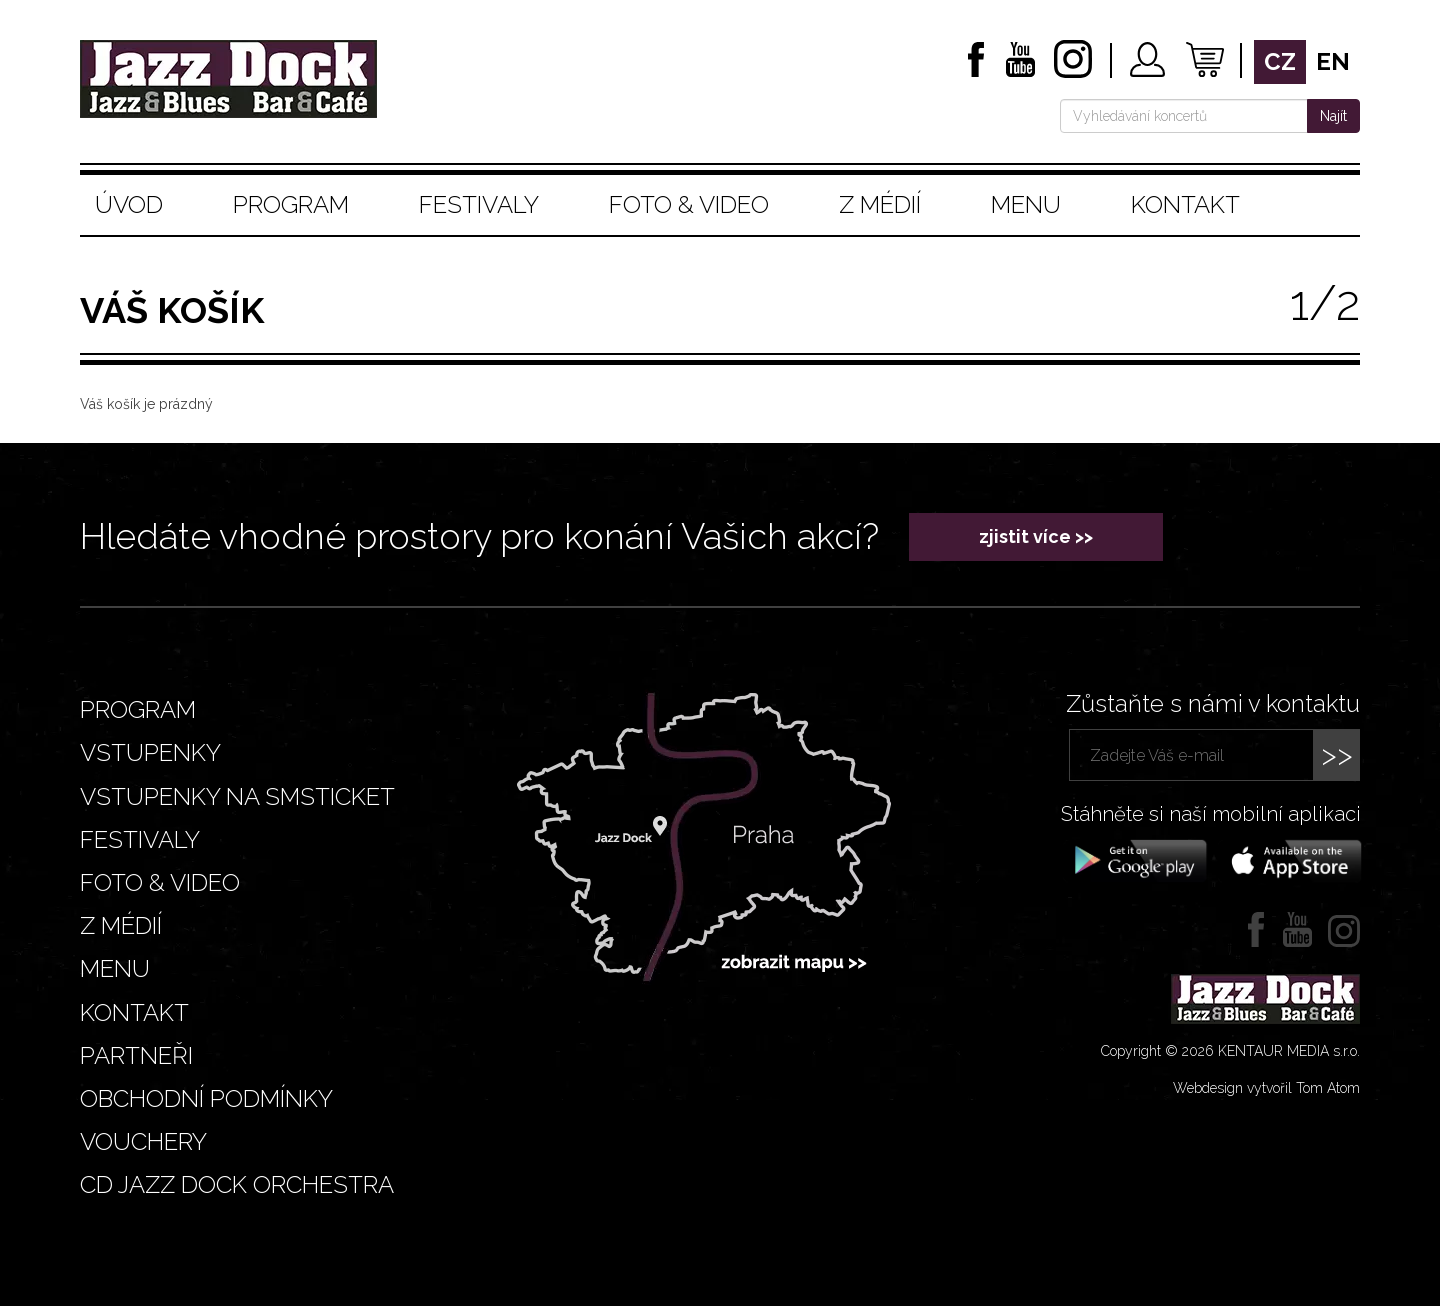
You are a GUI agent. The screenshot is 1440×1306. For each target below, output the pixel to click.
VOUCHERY (143, 1141)
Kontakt (1185, 204)
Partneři (136, 1055)
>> (1337, 754)
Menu (1026, 204)
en (1333, 61)
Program (291, 204)
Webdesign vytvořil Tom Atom (1266, 1088)
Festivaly (479, 204)
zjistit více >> (1036, 536)
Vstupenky (150, 752)
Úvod (129, 204)
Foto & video (689, 204)
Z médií (880, 204)
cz (1280, 61)
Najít (1333, 116)
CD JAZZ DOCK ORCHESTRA (237, 1184)
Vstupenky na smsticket (237, 796)
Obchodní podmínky (206, 1098)
